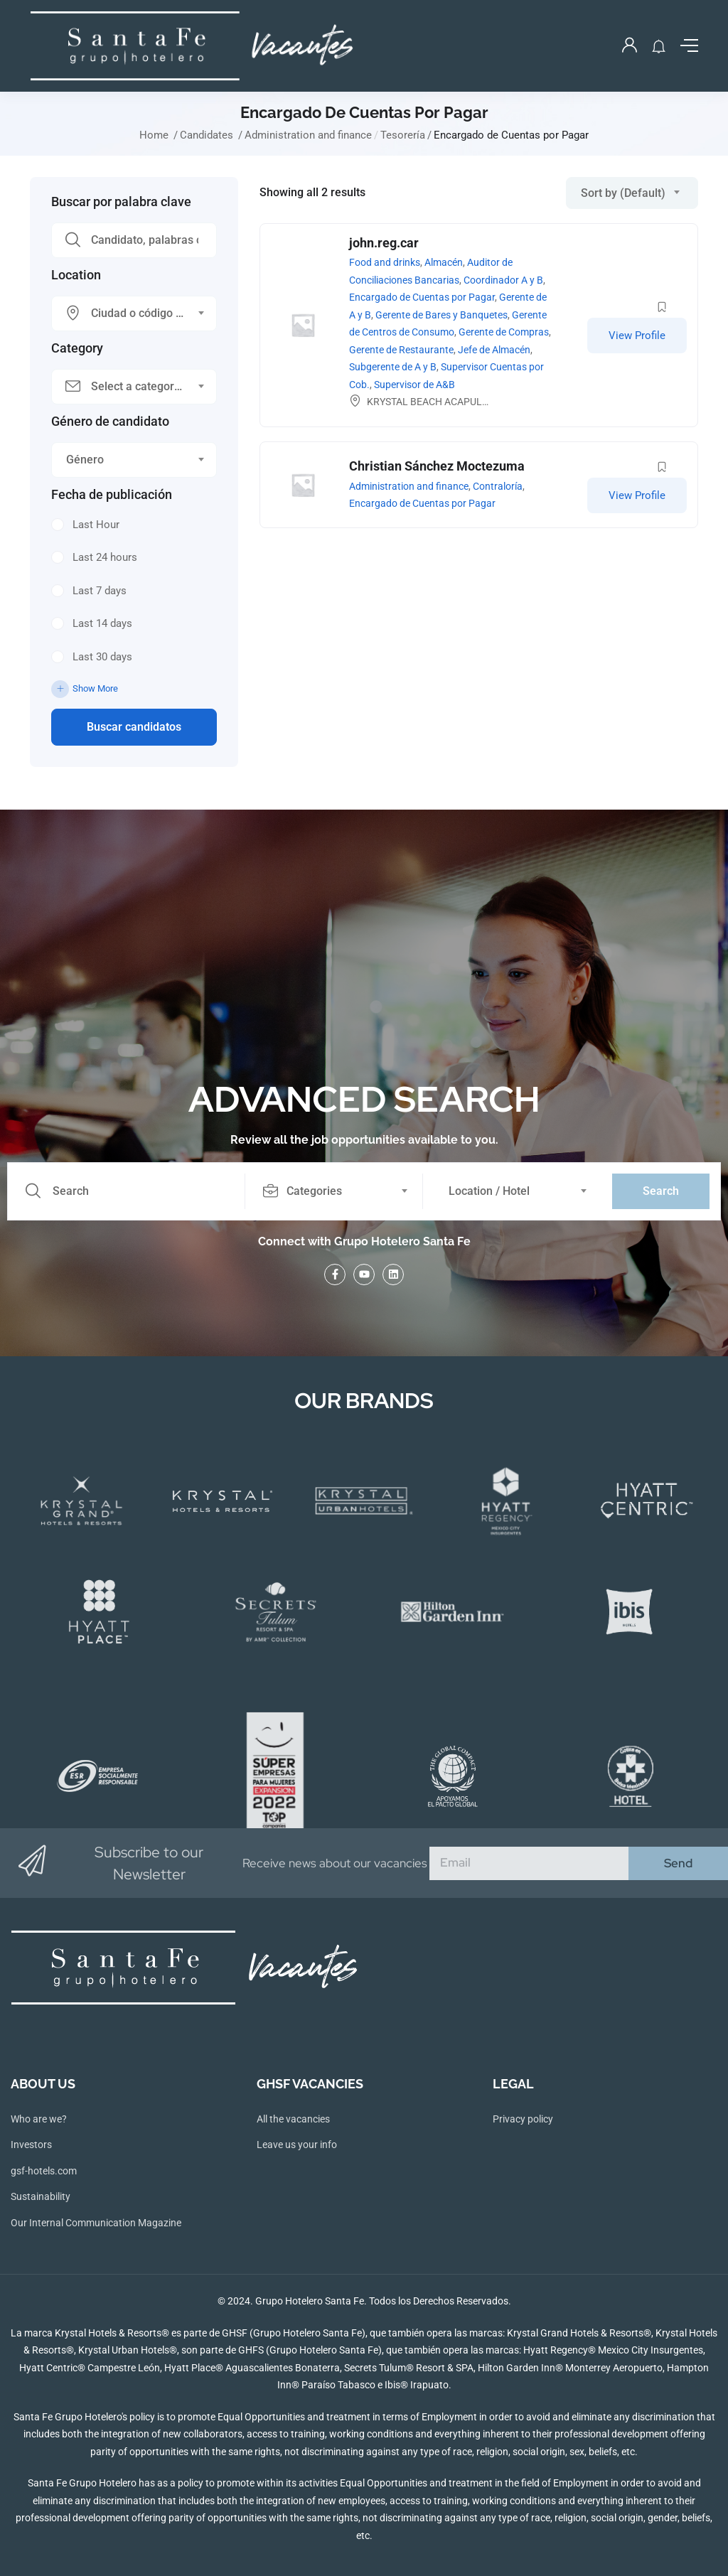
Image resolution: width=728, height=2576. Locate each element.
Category (77, 348)
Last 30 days (102, 656)
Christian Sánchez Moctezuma (437, 465)
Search (661, 1191)
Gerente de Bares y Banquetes (441, 315)
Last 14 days (102, 623)
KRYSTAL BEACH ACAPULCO (431, 401)
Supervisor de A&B (414, 384)
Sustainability (40, 2196)
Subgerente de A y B (393, 366)
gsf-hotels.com (44, 2171)
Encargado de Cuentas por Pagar (422, 297)
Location (76, 275)
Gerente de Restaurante (401, 349)
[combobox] (134, 313)
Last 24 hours (105, 557)
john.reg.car (384, 242)
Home (153, 135)
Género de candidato (110, 421)
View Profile (637, 335)
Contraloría (498, 486)
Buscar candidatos (134, 727)
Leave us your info (297, 2144)
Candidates (206, 135)
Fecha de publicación (111, 494)
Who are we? (39, 2119)
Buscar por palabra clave (121, 201)
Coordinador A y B (503, 280)
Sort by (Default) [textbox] (623, 193)
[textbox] (125, 313)
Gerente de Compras (504, 332)
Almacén (443, 262)
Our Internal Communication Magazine (96, 2222)
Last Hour (96, 524)
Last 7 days (100, 590)
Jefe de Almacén (494, 349)
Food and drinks (384, 262)
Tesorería (402, 135)
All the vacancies (293, 2119)
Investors (31, 2144)
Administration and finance (308, 135)
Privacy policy (523, 2119)
